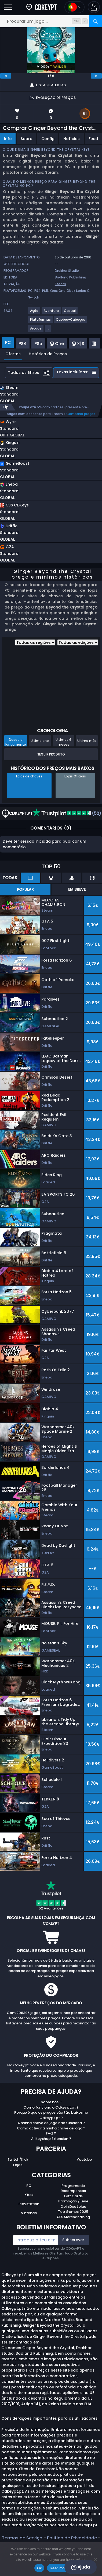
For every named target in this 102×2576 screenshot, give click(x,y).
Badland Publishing (70, 277)
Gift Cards (73, 2196)
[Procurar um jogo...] (51, 21)
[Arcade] (36, 330)
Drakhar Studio (67, 270)
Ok (39, 2568)
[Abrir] (8, 7)
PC (28, 2185)
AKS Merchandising (73, 2216)
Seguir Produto (51, 754)
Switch (33, 297)
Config (47, 138)
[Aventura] (51, 313)
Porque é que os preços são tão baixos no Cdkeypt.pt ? (51, 2115)
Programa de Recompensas (73, 2188)
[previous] (5, 76)
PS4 (37, 290)
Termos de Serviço (22, 2538)
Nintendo (29, 2212)
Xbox (28, 2194)
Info (8, 138)
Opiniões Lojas (73, 2206)
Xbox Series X (78, 290)
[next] (96, 76)
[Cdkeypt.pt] (41, 7)
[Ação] (34, 313)
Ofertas (13, 354)
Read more (59, 2568)
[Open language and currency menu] (74, 7)
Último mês (87, 740)
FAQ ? (51, 2133)
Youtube (84, 2159)
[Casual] (70, 313)
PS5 (45, 290)
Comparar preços (80, 414)
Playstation (29, 2203)
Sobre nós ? (51, 2102)
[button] (94, 7)
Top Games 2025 (73, 2211)
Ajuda (80, 2567)
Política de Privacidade (72, 2538)
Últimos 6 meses (63, 741)
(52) (66, 813)
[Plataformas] (40, 321)
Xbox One (57, 290)
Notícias (71, 138)
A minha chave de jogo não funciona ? (51, 2122)
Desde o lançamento (15, 741)
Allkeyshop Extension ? (51, 2138)
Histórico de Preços (48, 354)
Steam (60, 284)
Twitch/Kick (18, 2159)
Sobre (26, 138)
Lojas (17, 2164)
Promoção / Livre (73, 2201)
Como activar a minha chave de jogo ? (51, 2128)
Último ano (40, 740)
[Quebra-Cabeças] (71, 321)
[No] (95, 2559)
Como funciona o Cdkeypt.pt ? (51, 2107)
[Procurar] (95, 21)
